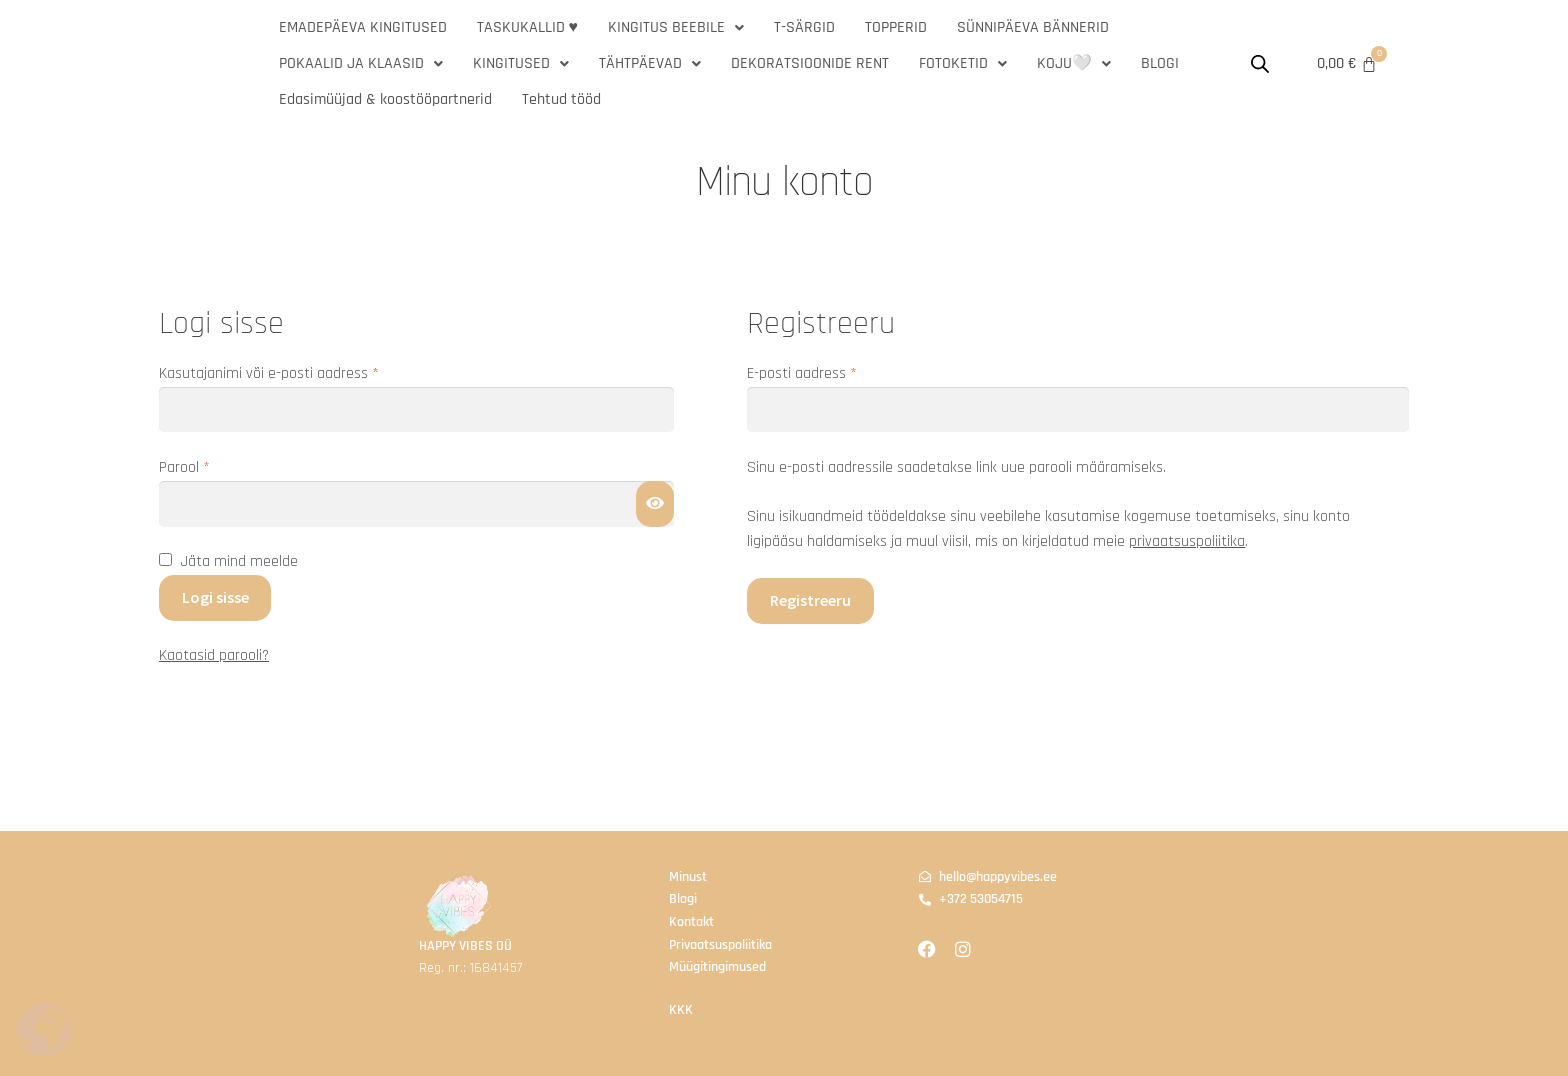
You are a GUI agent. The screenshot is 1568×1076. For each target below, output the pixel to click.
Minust (688, 877)
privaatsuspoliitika (1187, 541)
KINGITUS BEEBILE (676, 27)
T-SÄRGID (804, 27)
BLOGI (1160, 63)
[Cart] (1347, 64)
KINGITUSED (521, 63)
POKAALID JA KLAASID (361, 63)
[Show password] (655, 504)
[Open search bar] (1260, 64)
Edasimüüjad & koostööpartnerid (385, 99)
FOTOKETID (963, 63)
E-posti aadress (825, 372)
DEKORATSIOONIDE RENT (810, 63)
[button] (676, 28)
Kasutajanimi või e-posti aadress (292, 372)
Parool (207, 466)
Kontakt (691, 922)
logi (687, 899)
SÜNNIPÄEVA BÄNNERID (1033, 27)
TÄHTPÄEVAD (650, 63)
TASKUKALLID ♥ (528, 27)
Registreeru (810, 600)
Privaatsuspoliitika (720, 945)
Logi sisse (215, 597)
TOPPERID (896, 27)
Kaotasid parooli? (214, 655)
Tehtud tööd (561, 99)
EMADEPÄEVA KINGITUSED (363, 27)
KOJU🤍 (1074, 63)
